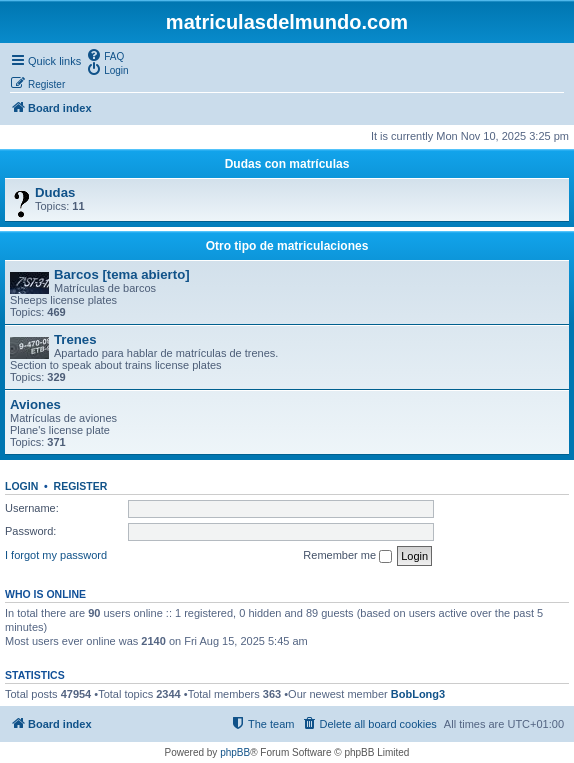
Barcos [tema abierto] (122, 274)
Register (81, 486)
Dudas (55, 192)
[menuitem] (105, 55)
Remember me (347, 556)
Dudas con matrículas (287, 164)
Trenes (75, 339)
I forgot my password (56, 555)
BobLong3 (418, 694)
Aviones (35, 404)
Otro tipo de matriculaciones (287, 246)
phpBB (235, 752)
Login (21, 486)
